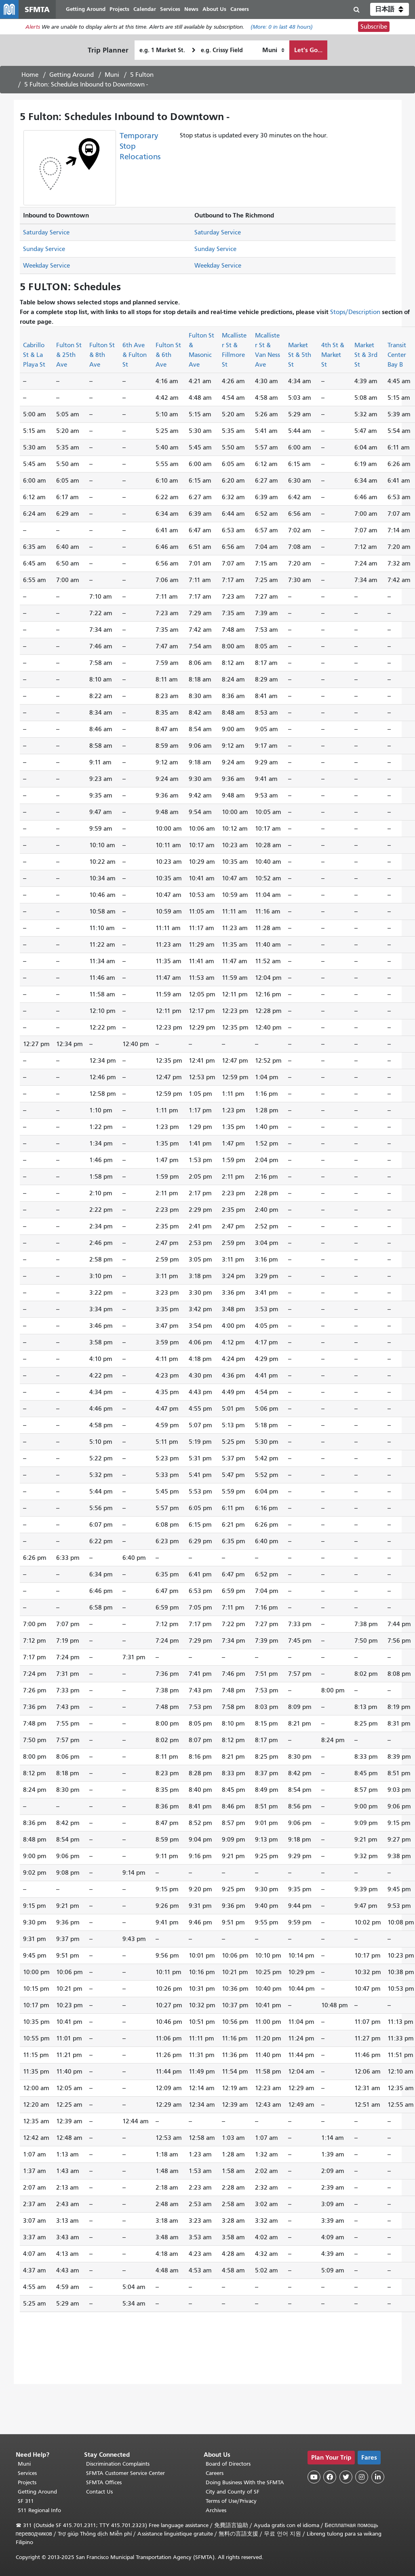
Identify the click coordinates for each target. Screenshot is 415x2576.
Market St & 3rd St (365, 358)
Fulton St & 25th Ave (69, 358)
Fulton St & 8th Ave (102, 358)
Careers (214, 2473)
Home (29, 78)
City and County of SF (232, 2491)
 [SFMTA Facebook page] (330, 2477)
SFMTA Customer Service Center (125, 2473)
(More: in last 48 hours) (282, 30)
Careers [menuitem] (248, 11)
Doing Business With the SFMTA (245, 2482)
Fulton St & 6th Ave (168, 358)
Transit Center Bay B (397, 358)
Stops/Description (355, 316)
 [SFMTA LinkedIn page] (378, 2477)
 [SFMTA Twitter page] (346, 2477)
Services (27, 2473)
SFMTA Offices (104, 2482)
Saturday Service (46, 236)
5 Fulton (142, 78)
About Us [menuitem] (223, 11)
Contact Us (99, 2491)
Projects (27, 2482)
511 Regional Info (39, 2510)
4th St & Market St (332, 358)
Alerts (32, 30)
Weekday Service (46, 269)
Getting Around (71, 78)
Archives (216, 2510)
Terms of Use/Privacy (231, 2501)
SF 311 (26, 2501)
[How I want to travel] (273, 54)
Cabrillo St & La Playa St (34, 358)
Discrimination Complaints (118, 2463)
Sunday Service (44, 253)
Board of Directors (228, 2463)
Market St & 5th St (299, 358)
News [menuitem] (200, 11)
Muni (112, 78)
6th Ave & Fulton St (134, 358)
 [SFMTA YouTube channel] (314, 2477)
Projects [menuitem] (128, 11)
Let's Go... (308, 54)
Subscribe (373, 30)
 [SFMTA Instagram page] (361, 2477)
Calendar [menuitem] (153, 11)
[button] (389, 11)
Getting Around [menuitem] (94, 11)
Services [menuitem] (179, 11)
